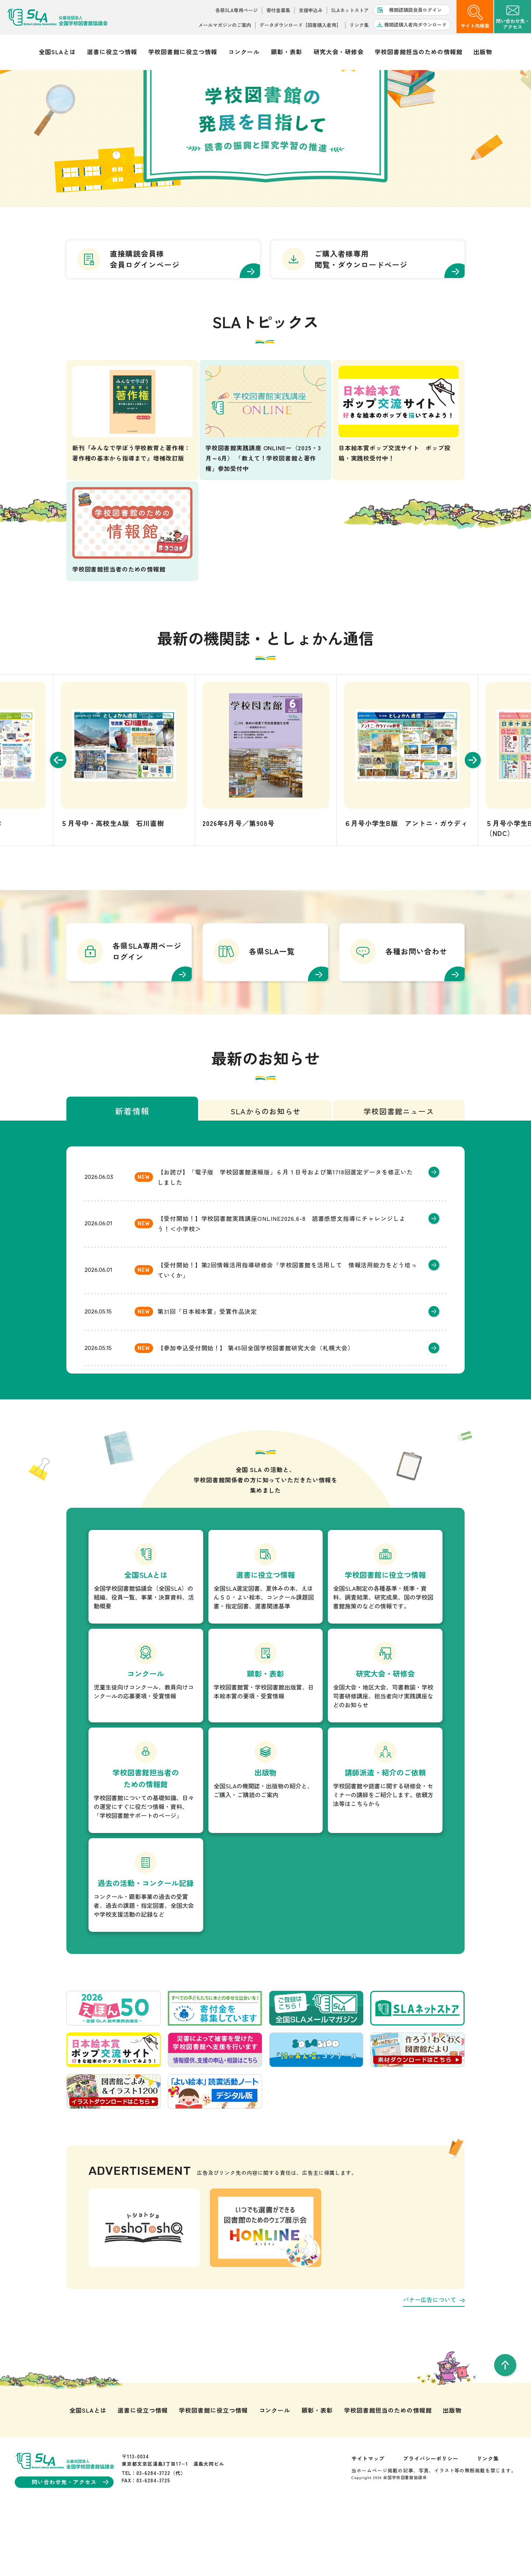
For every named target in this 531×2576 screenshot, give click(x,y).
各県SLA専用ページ (236, 10)
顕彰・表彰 (286, 51)
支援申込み (311, 10)
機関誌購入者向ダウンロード (415, 24)
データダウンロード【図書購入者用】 (300, 24)
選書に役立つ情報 (112, 51)
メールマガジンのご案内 (224, 24)
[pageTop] (505, 2428)
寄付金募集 (278, 10)
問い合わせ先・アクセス (70, 2545)
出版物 (482, 51)
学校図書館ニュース (399, 1174)
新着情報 (132, 1174)
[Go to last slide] (55, 823)
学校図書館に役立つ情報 (182, 51)
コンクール (244, 51)
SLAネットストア (350, 10)
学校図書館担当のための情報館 (418, 51)
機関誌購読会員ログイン (415, 9)
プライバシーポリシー (430, 2521)
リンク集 (359, 24)
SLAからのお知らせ (265, 1174)
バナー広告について (434, 2362)
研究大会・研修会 (338, 51)
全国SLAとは (57, 51)
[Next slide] (476, 823)
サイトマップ (368, 2521)
